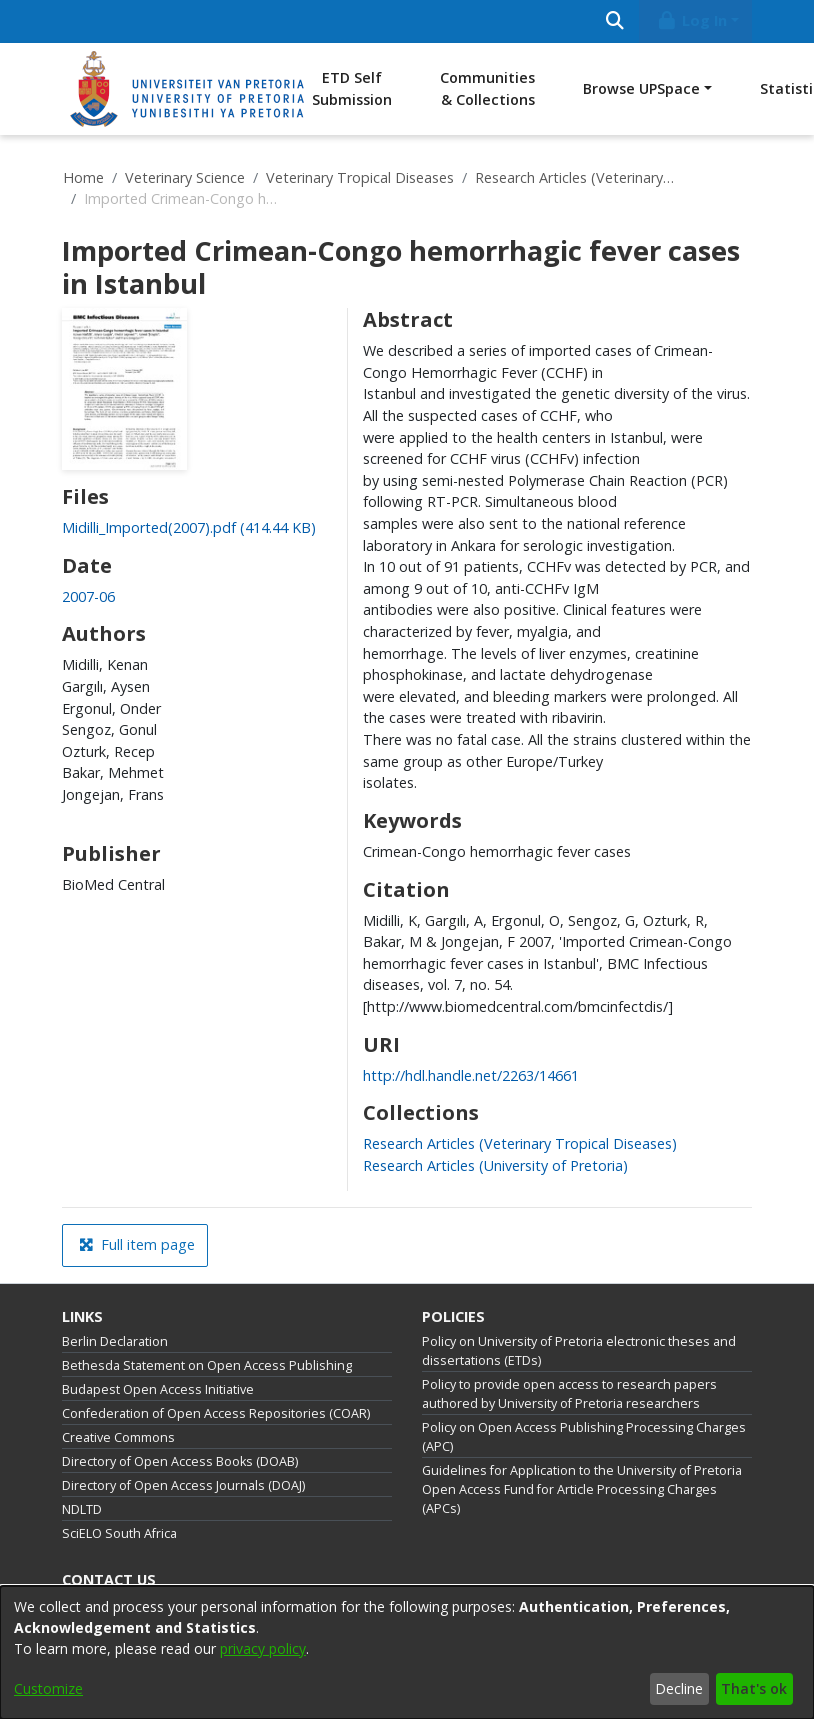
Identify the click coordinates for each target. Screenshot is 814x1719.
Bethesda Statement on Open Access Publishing (207, 1365)
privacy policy (263, 1648)
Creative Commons (118, 1437)
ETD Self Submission (352, 88)
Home (83, 177)
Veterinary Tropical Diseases (360, 177)
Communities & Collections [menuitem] (487, 88)
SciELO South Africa (119, 1533)
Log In (692, 20)
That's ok (754, 1688)
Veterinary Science (185, 177)
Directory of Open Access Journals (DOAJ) (183, 1485)
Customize (48, 1688)
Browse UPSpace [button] (641, 88)
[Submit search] (614, 21)
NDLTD (82, 1509)
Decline (679, 1688)
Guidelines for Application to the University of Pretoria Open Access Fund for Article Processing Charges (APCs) (582, 1489)
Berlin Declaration (115, 1341)
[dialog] (407, 1652)
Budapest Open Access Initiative (158, 1389)
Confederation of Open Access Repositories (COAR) (216, 1413)
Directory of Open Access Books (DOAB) (180, 1461)
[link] (189, 527)
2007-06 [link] (88, 596)
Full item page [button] (137, 1244)
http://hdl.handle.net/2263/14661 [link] (471, 1075)
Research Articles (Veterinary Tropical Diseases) (575, 177)
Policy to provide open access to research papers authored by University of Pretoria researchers (569, 1394)
